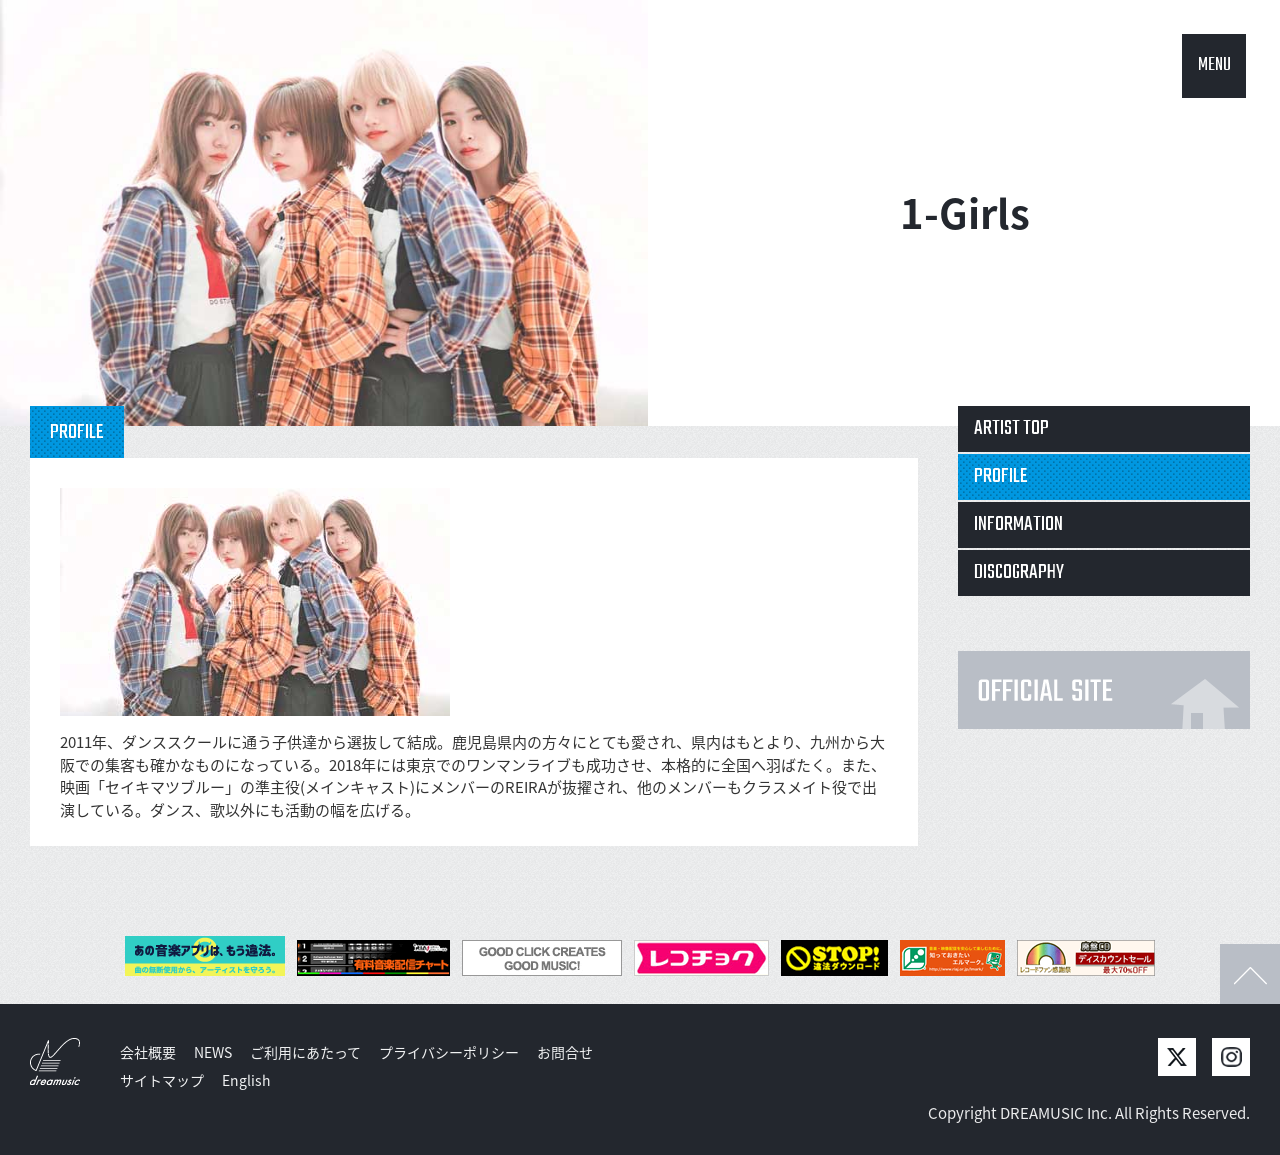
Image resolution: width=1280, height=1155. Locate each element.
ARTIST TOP (1011, 428)
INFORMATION (1018, 524)
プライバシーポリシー (449, 1052)
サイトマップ (162, 1080)
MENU (1214, 65)
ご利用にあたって (305, 1052)
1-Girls (965, 212)
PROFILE (1001, 476)
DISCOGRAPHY (1019, 572)
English (246, 1080)
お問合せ (565, 1052)
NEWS (213, 1052)
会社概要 (148, 1052)
